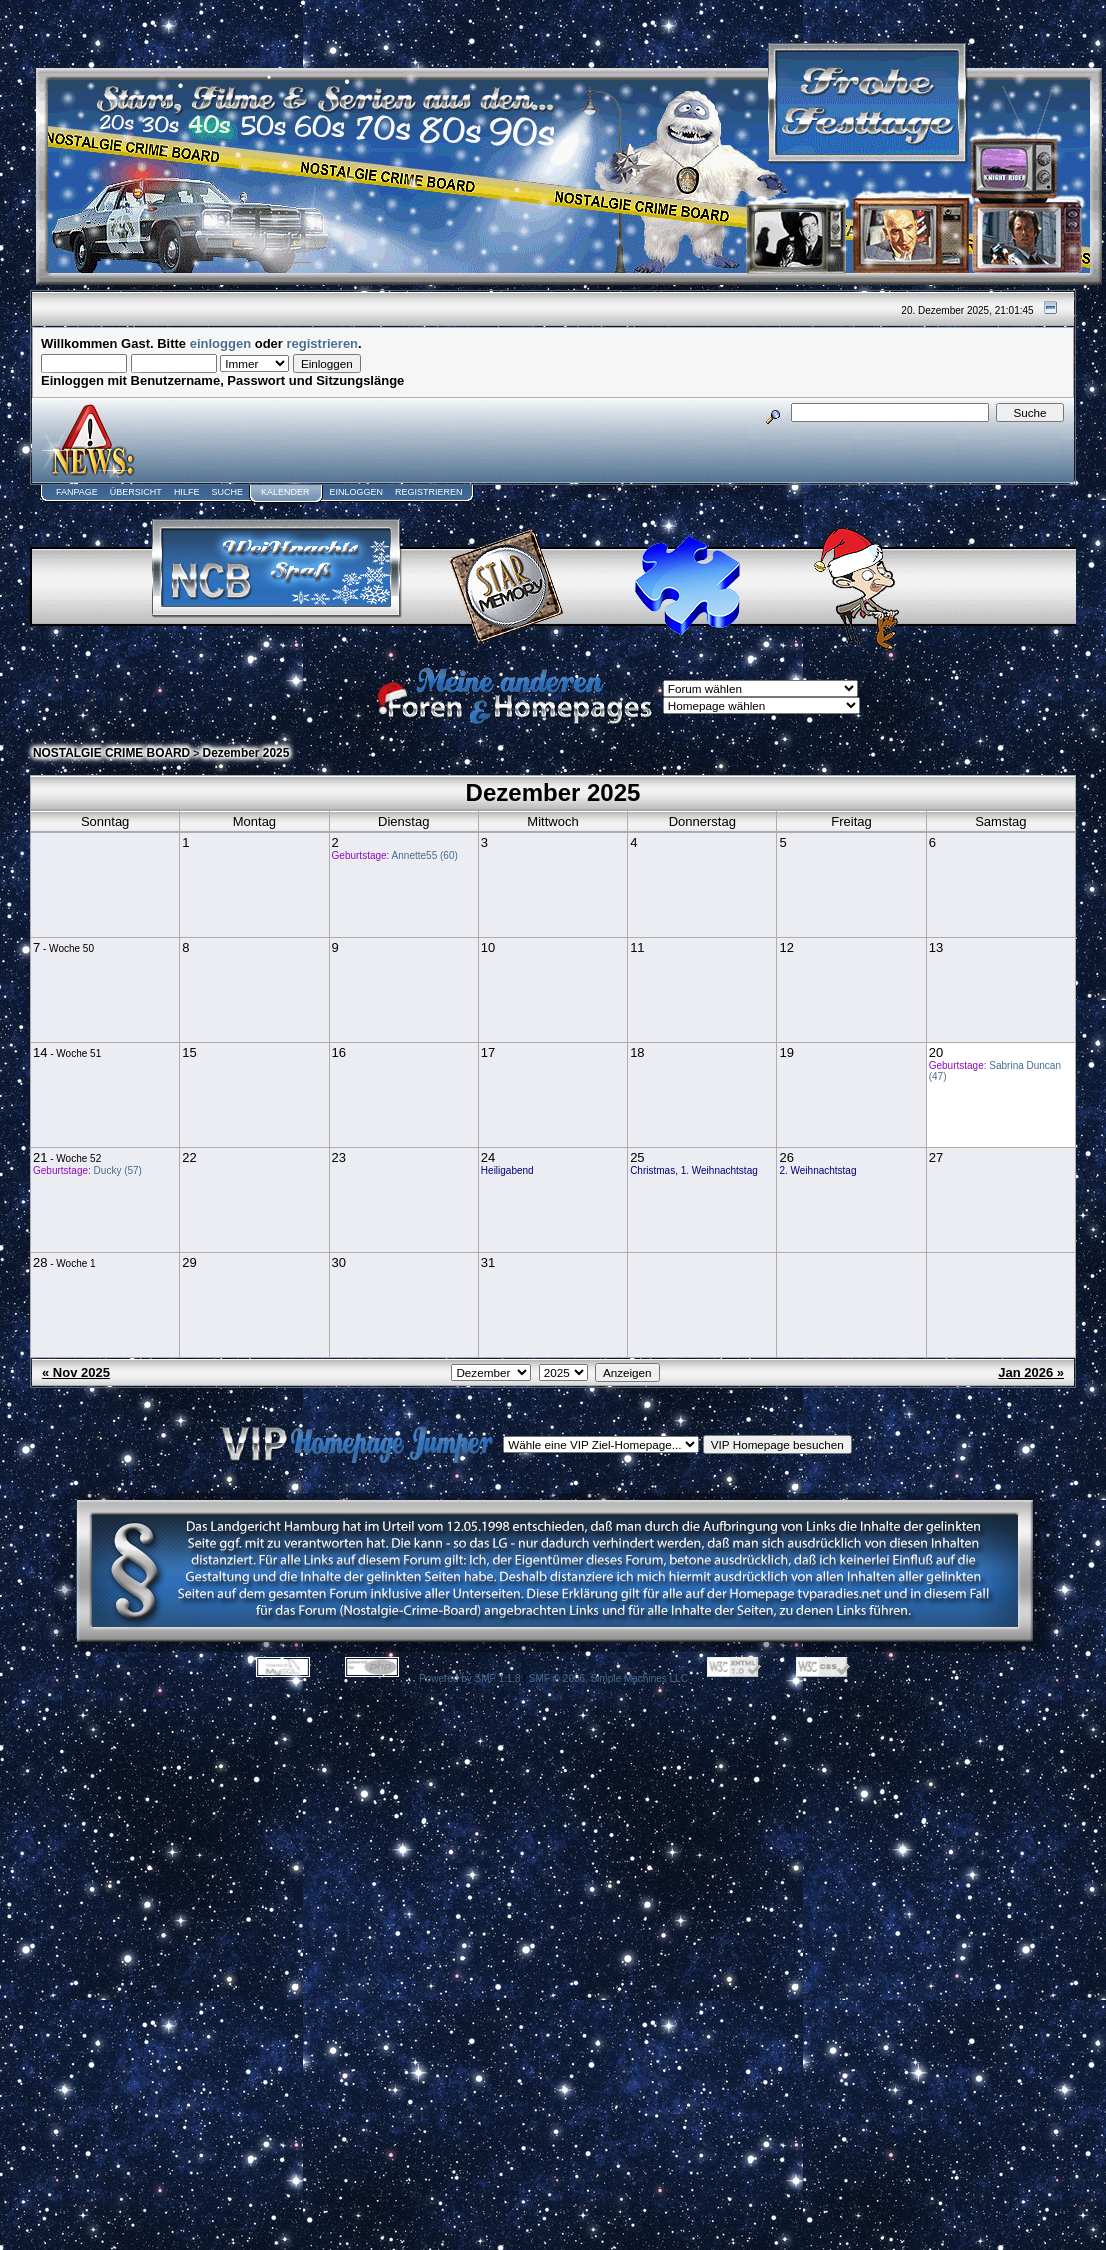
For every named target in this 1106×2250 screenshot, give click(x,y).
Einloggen (356, 492)
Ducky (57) (118, 1170)
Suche (227, 492)
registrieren (323, 343)
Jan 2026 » (1031, 1372)
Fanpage (77, 492)
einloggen (220, 343)
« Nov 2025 (76, 1372)
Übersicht (136, 492)
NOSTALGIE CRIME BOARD (111, 753)
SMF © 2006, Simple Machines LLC (608, 1678)
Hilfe (187, 492)
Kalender (285, 492)
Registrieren (429, 492)
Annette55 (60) (425, 855)
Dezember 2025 (246, 753)
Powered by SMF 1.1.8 (470, 1678)
